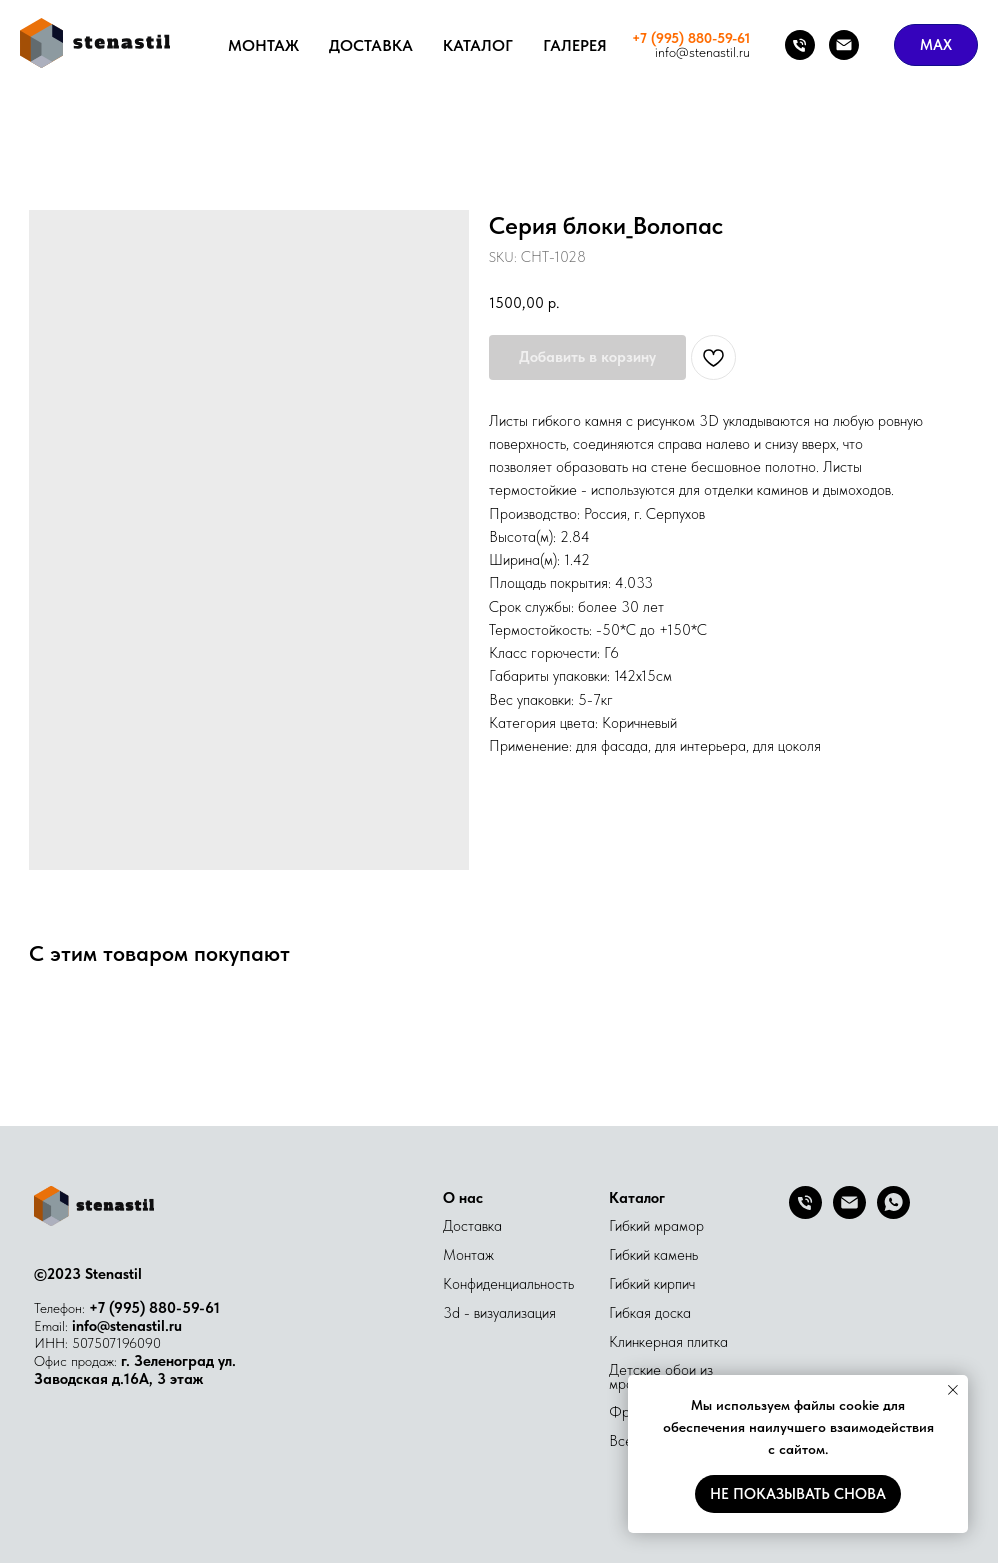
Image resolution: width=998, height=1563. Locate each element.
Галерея (575, 45)
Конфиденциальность (508, 1284)
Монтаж (263, 45)
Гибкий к (634, 1284)
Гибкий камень (653, 1255)
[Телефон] (800, 45)
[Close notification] (953, 1390)
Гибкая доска (650, 1313)
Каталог (478, 45)
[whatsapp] (893, 1214)
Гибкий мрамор (656, 1226)
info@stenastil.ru (127, 1326)
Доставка (371, 45)
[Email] (849, 1214)
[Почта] (844, 45)
